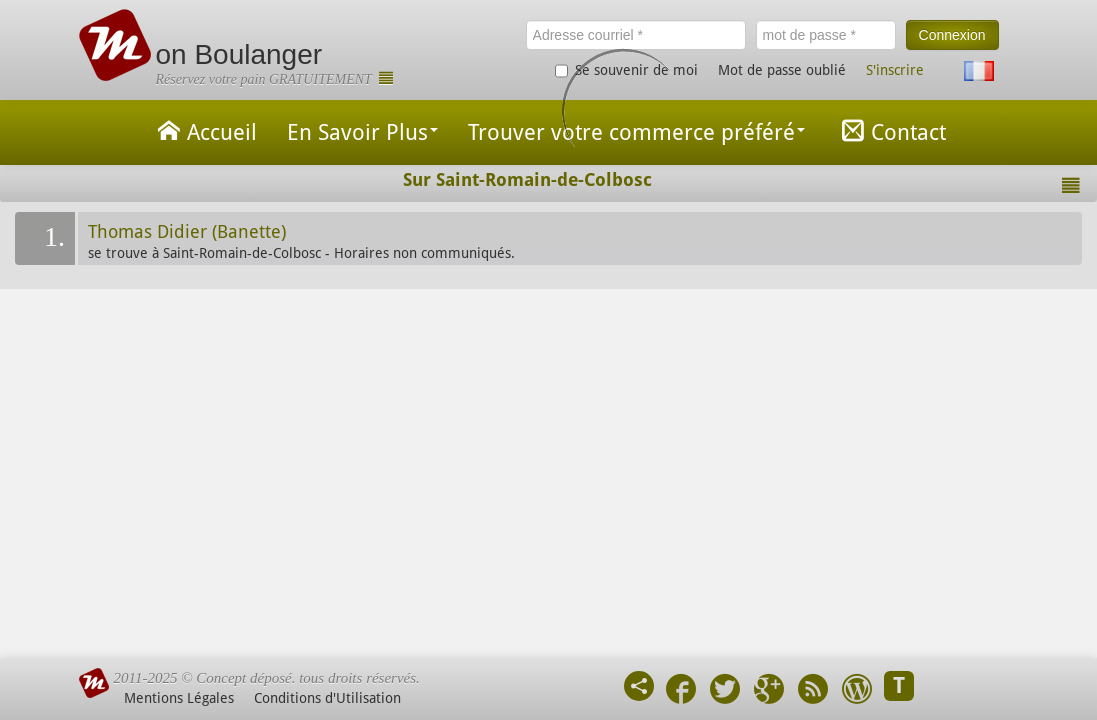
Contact (890, 130)
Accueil (204, 130)
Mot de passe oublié (782, 70)
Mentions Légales (179, 698)
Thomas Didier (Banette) (187, 232)
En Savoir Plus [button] (362, 132)
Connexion (952, 35)
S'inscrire (895, 70)
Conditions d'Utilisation (327, 698)
